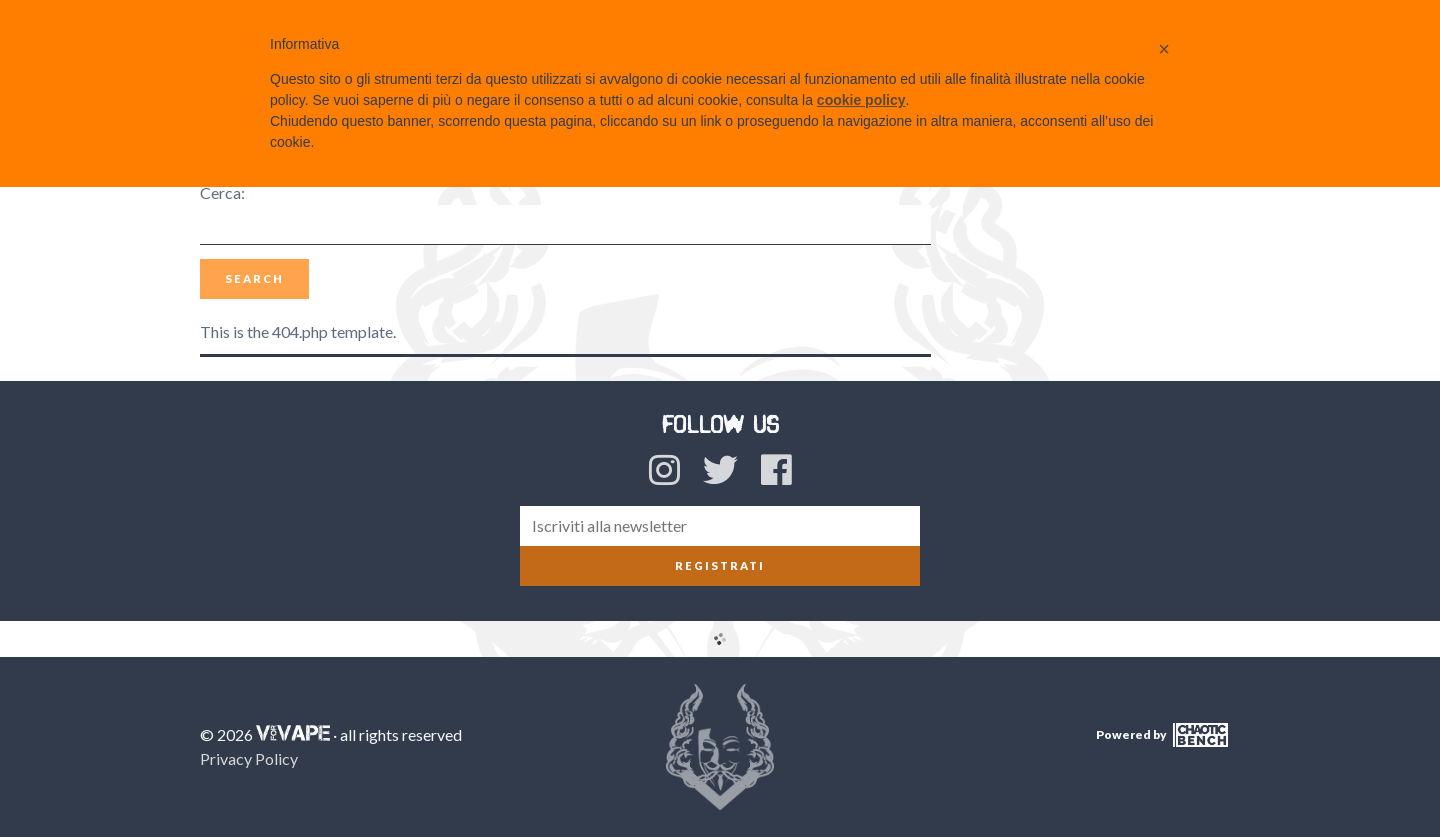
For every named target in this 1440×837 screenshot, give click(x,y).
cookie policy (861, 100)
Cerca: (222, 192)
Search (254, 278)
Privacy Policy (249, 758)
